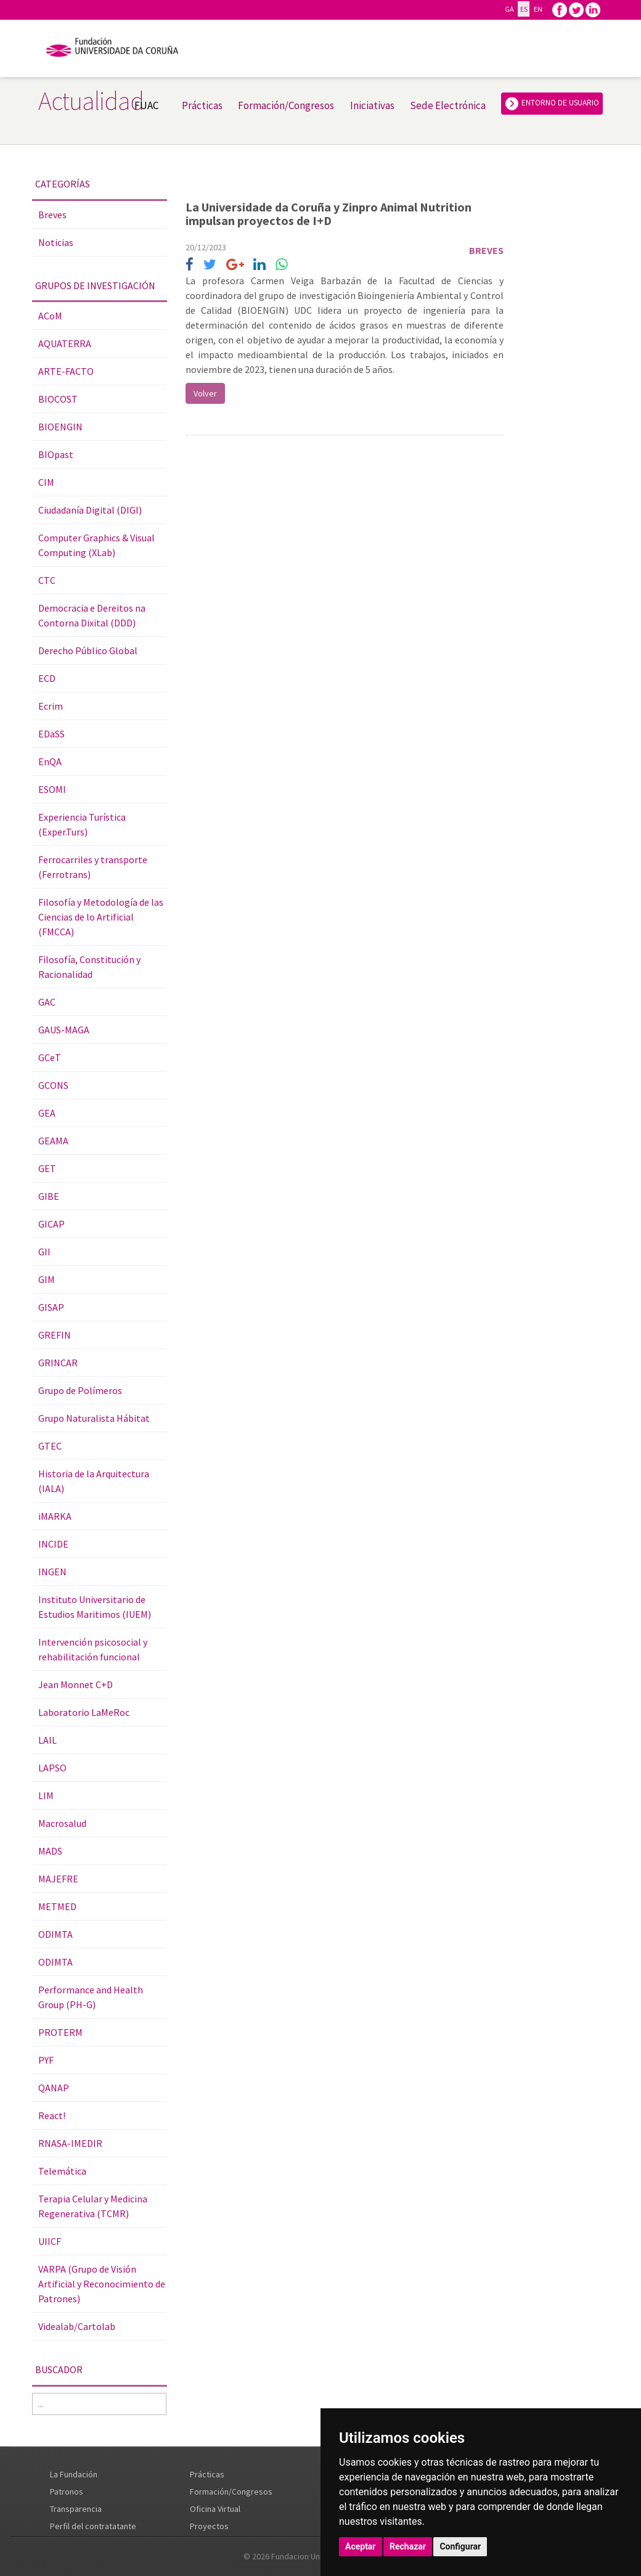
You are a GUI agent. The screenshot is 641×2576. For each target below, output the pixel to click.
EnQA (50, 761)
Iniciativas (372, 105)
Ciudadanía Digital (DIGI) (90, 510)
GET (47, 1168)
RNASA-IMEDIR (70, 2143)
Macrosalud (62, 1823)
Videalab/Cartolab (76, 2326)
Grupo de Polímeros (80, 1390)
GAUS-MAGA (63, 1029)
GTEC (50, 1446)
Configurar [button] (460, 2546)
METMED (57, 1906)
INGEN (52, 1571)
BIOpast (55, 454)
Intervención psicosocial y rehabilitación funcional (92, 1649)
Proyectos (209, 2526)
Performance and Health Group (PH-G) (90, 1997)
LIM (46, 1795)
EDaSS (51, 734)
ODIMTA (55, 1934)
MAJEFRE (58, 1879)
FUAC (146, 105)
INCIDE (53, 1544)
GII (44, 1251)
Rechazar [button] (408, 2546)
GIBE (48, 1196)
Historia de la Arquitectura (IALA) (93, 1481)
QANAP (53, 2088)
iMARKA (54, 1516)
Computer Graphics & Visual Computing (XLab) (96, 545)
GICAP (51, 1224)
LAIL (47, 1740)
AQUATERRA (64, 343)
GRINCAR (58, 1362)
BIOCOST (58, 399)
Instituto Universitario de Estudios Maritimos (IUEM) (94, 1606)
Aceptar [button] (360, 2546)
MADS (50, 1851)
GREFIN (54, 1335)
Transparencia (76, 2508)
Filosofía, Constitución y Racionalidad (89, 966)
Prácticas (202, 105)
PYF (46, 2060)
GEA (46, 1113)
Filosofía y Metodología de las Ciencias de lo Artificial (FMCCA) (100, 917)
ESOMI (52, 789)
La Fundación (73, 2474)
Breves (52, 214)
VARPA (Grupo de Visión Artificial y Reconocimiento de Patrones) (101, 2284)
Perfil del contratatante (93, 2526)
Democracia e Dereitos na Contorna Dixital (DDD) (91, 615)
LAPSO (52, 1768)
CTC (46, 580)
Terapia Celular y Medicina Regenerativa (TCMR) (92, 2206)
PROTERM (60, 2032)
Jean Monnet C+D (75, 1684)
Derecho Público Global (87, 650)
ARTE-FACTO (66, 371)
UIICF (49, 2241)
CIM (46, 482)
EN (538, 9)
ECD (46, 678)
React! (51, 2115)
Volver (205, 393)
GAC (46, 1002)
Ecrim (50, 706)
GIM (46, 1279)
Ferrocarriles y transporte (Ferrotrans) (92, 866)
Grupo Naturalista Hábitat (94, 1418)
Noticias (55, 242)
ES (523, 9)
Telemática (62, 2171)
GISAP (51, 1307)
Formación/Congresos (286, 105)
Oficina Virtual (215, 2508)
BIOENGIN (60, 426)
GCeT (49, 1057)
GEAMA (53, 1140)
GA (509, 9)
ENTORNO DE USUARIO (552, 103)
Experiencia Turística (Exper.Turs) (82, 824)
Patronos (66, 2491)
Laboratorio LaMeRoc (83, 1712)
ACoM (50, 316)
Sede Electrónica (448, 105)
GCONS (53, 1085)
